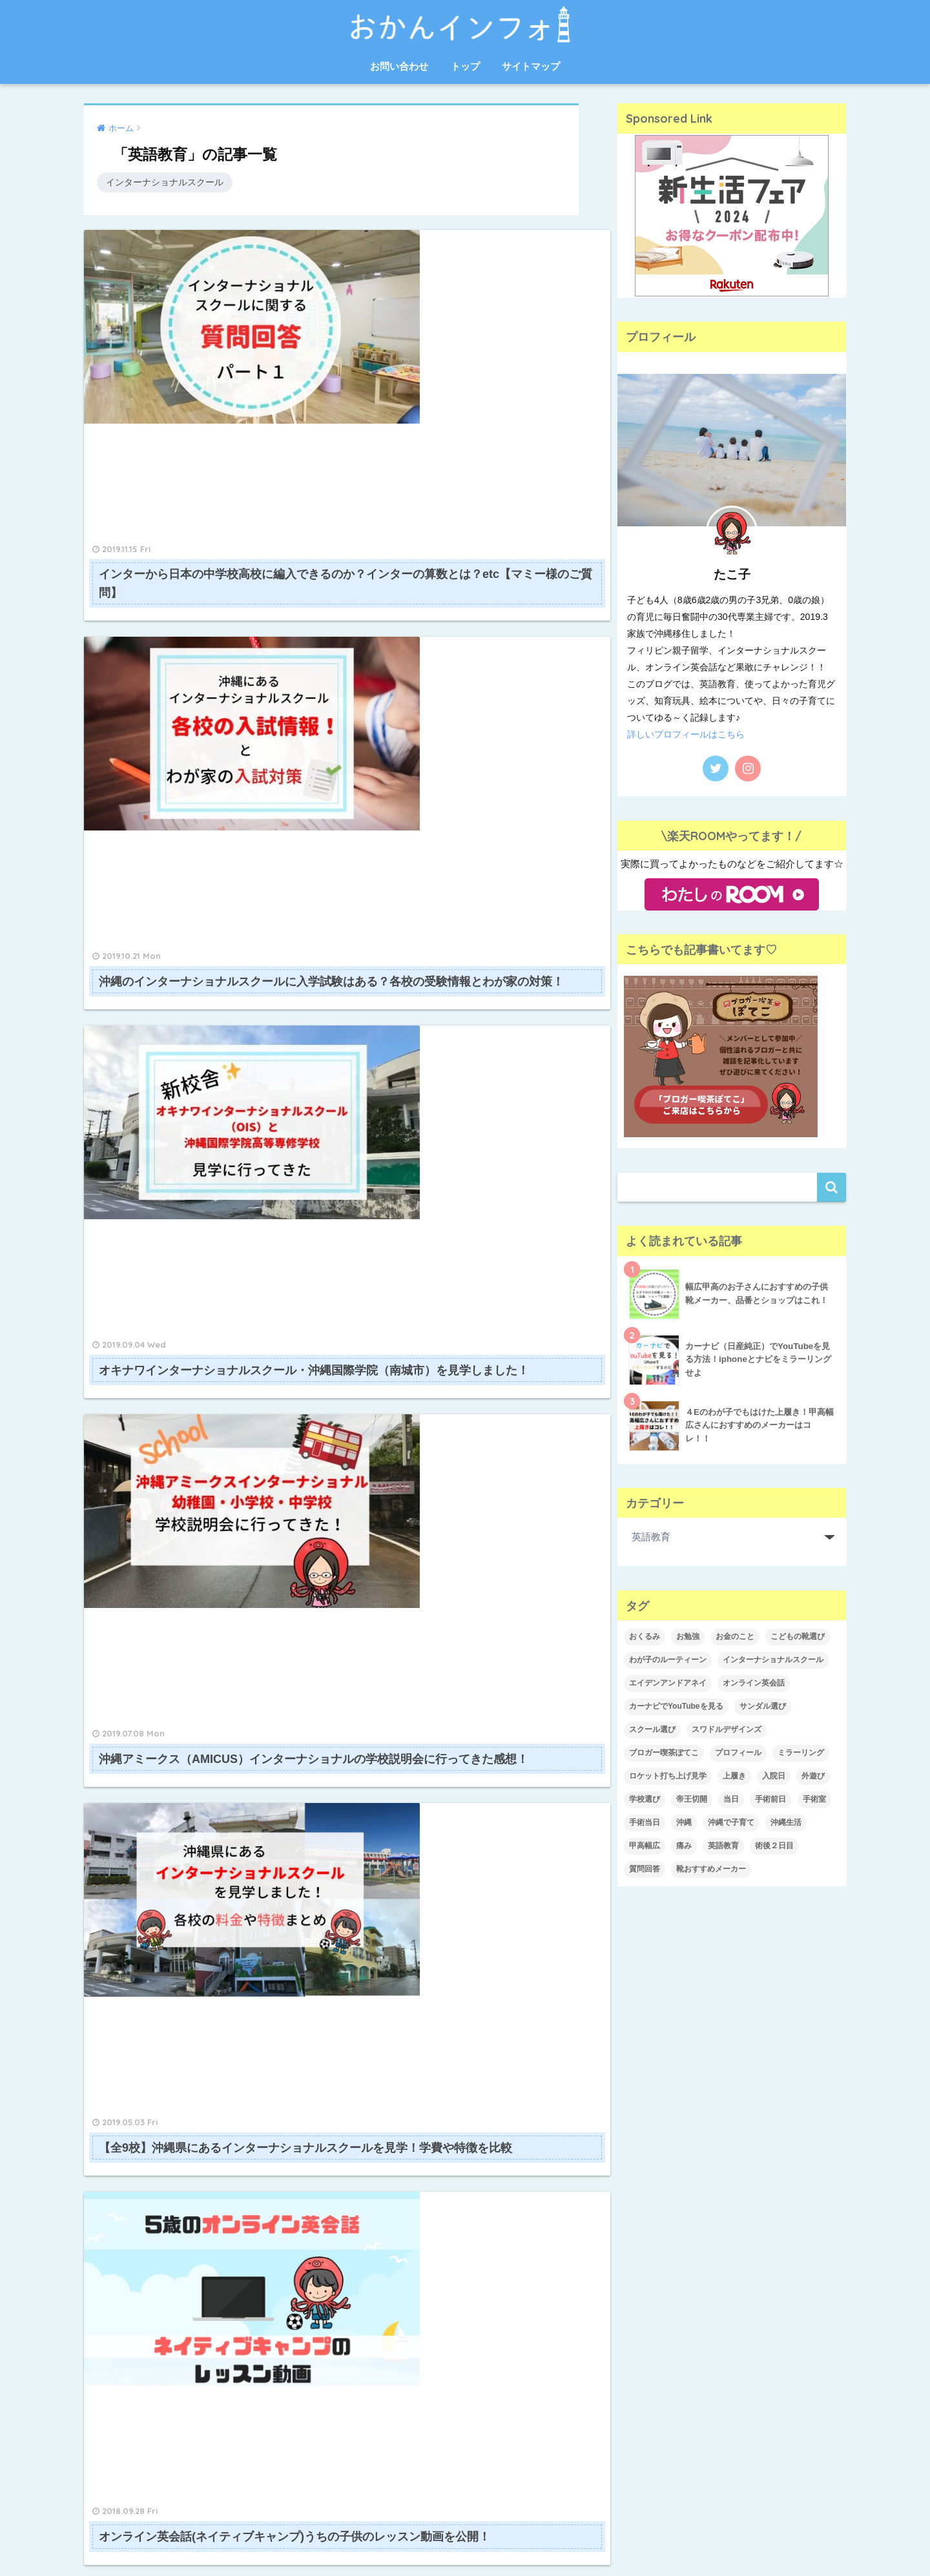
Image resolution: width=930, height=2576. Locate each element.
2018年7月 (380, 2421)
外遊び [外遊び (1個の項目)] (813, 1775)
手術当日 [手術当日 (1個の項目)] (644, 1822)
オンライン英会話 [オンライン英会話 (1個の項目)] (754, 1682)
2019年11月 (383, 2123)
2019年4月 (380, 2259)
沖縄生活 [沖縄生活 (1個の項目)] (785, 1822)
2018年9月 (380, 2367)
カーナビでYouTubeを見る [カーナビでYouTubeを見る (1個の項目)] (676, 1706)
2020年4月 (380, 2096)
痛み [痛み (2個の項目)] (684, 1845)
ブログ (639, 2123)
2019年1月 (380, 2286)
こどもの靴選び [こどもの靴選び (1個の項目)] (797, 1636)
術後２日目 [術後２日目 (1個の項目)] (774, 1845)
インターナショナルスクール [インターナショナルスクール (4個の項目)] (773, 1659)
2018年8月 (380, 2394)
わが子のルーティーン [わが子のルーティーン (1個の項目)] (668, 1659)
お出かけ (644, 2042)
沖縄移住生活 (653, 2259)
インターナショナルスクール (164, 182)
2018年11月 (383, 2313)
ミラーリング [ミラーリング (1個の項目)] (801, 1752)
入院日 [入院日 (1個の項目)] (773, 1775)
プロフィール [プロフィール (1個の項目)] (738, 1752)
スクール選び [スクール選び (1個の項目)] (652, 1729)
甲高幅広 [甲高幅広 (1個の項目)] (644, 1845)
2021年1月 (380, 2015)
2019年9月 (380, 2177)
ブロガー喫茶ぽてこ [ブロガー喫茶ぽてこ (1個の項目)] (664, 1752)
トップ (465, 66)
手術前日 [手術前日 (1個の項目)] (770, 1799)
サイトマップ (531, 66)
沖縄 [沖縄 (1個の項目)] (684, 1822)
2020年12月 (383, 2042)
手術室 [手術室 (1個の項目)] (814, 1799)
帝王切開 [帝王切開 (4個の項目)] (691, 1799)
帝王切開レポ (653, 2205)
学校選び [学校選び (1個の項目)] (644, 1799)
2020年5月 (380, 2070)
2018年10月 (383, 2339)
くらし (639, 2070)
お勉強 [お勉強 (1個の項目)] (687, 1636)
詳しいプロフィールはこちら (686, 734)
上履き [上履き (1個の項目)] (734, 1775)
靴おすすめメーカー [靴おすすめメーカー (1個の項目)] (711, 1868)
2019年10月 (383, 2150)
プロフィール (653, 2150)
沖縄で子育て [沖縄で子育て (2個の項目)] (731, 1822)
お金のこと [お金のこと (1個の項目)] (735, 1636)
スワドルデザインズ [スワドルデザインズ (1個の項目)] (726, 1729)
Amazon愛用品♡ (662, 2015)
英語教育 (644, 2286)
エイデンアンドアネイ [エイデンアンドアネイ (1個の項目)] (668, 1682)
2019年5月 (380, 2232)
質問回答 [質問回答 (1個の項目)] (644, 1868)
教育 (635, 2232)
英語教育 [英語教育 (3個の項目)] (723, 1845)
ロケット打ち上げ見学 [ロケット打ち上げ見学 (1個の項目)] (668, 1775)
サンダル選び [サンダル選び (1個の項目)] (762, 1706)
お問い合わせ (399, 66)
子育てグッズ (653, 2177)
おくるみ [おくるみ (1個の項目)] (644, 1636)
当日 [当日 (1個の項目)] (731, 1799)
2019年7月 (380, 2205)
